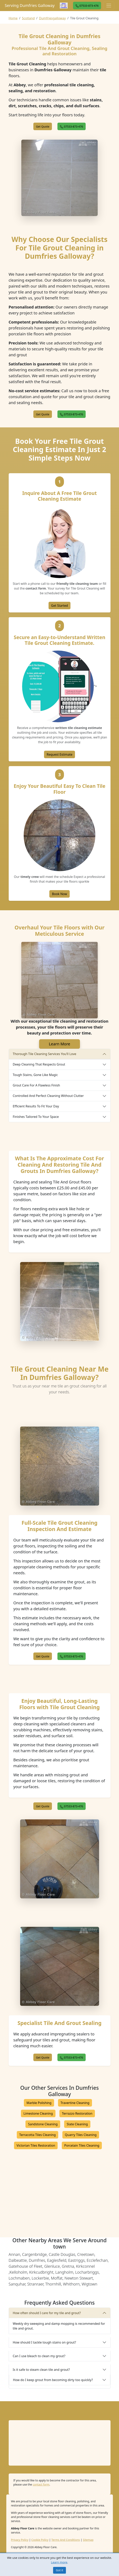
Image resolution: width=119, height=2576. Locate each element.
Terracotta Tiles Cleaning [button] (37, 2135)
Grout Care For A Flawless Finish (36, 1085)
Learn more (59, 2562)
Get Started (59, 605)
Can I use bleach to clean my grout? (39, 2356)
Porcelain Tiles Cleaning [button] (81, 2145)
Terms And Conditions (65, 2540)
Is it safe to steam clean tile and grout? (41, 2369)
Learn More (59, 1044)
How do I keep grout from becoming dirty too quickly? (53, 2380)
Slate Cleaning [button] (77, 2124)
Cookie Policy (39, 2540)
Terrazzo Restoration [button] (77, 2113)
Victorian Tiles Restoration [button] (36, 2145)
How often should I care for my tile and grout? (47, 2313)
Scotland (28, 18)
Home (13, 18)
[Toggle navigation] (108, 5)
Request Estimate (59, 754)
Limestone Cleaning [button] (38, 2113)
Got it (59, 2570)
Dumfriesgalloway (52, 18)
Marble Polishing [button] (38, 2103)
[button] (87, 5)
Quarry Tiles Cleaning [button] (81, 2135)
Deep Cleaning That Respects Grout (39, 1064)
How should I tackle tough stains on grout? (44, 2342)
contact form (41, 2484)
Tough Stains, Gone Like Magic (35, 1075)
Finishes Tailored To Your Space (36, 1116)
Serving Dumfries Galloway (30, 5)
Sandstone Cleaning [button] (43, 2124)
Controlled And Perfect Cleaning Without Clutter (48, 1096)
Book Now (59, 894)
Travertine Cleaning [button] (75, 2103)
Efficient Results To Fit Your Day (36, 1106)
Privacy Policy (19, 2540)
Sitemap (88, 2540)
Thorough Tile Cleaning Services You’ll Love (44, 1054)
